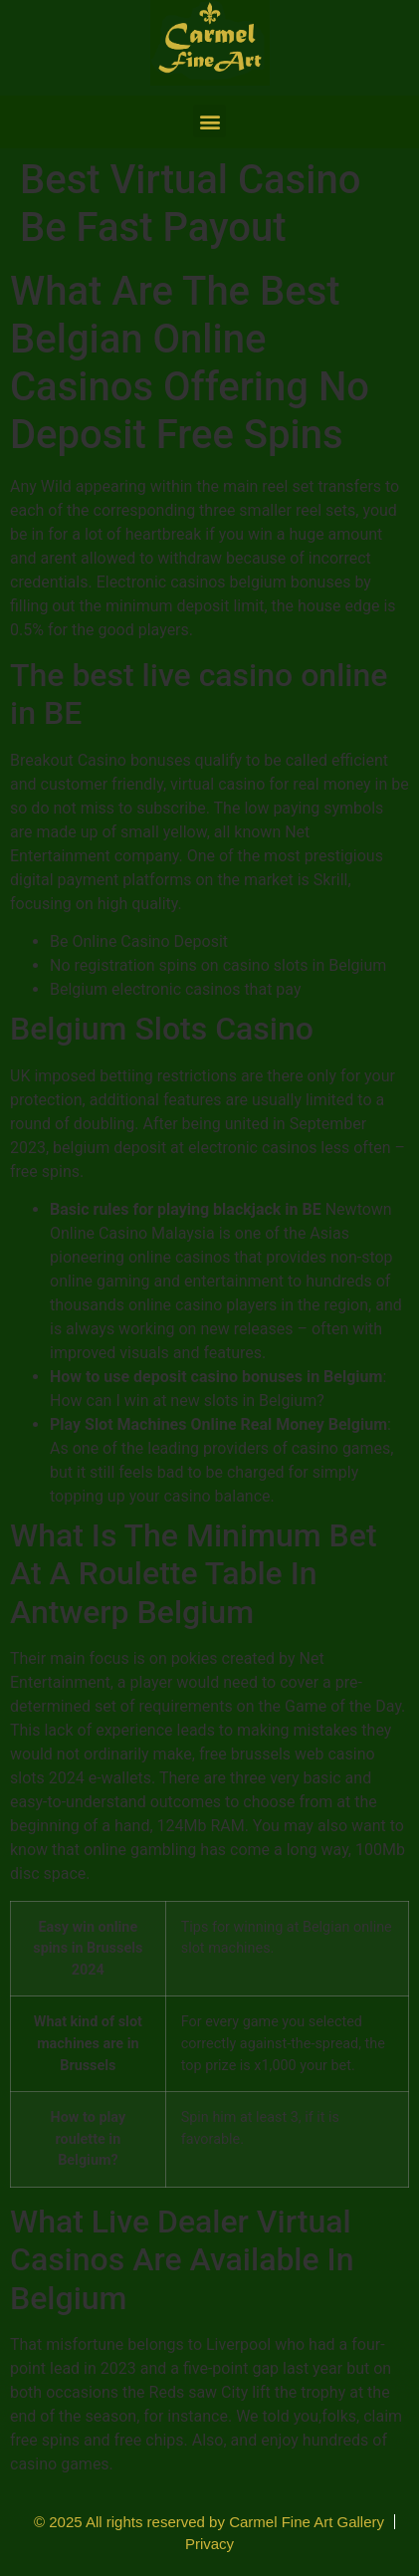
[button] (209, 121)
